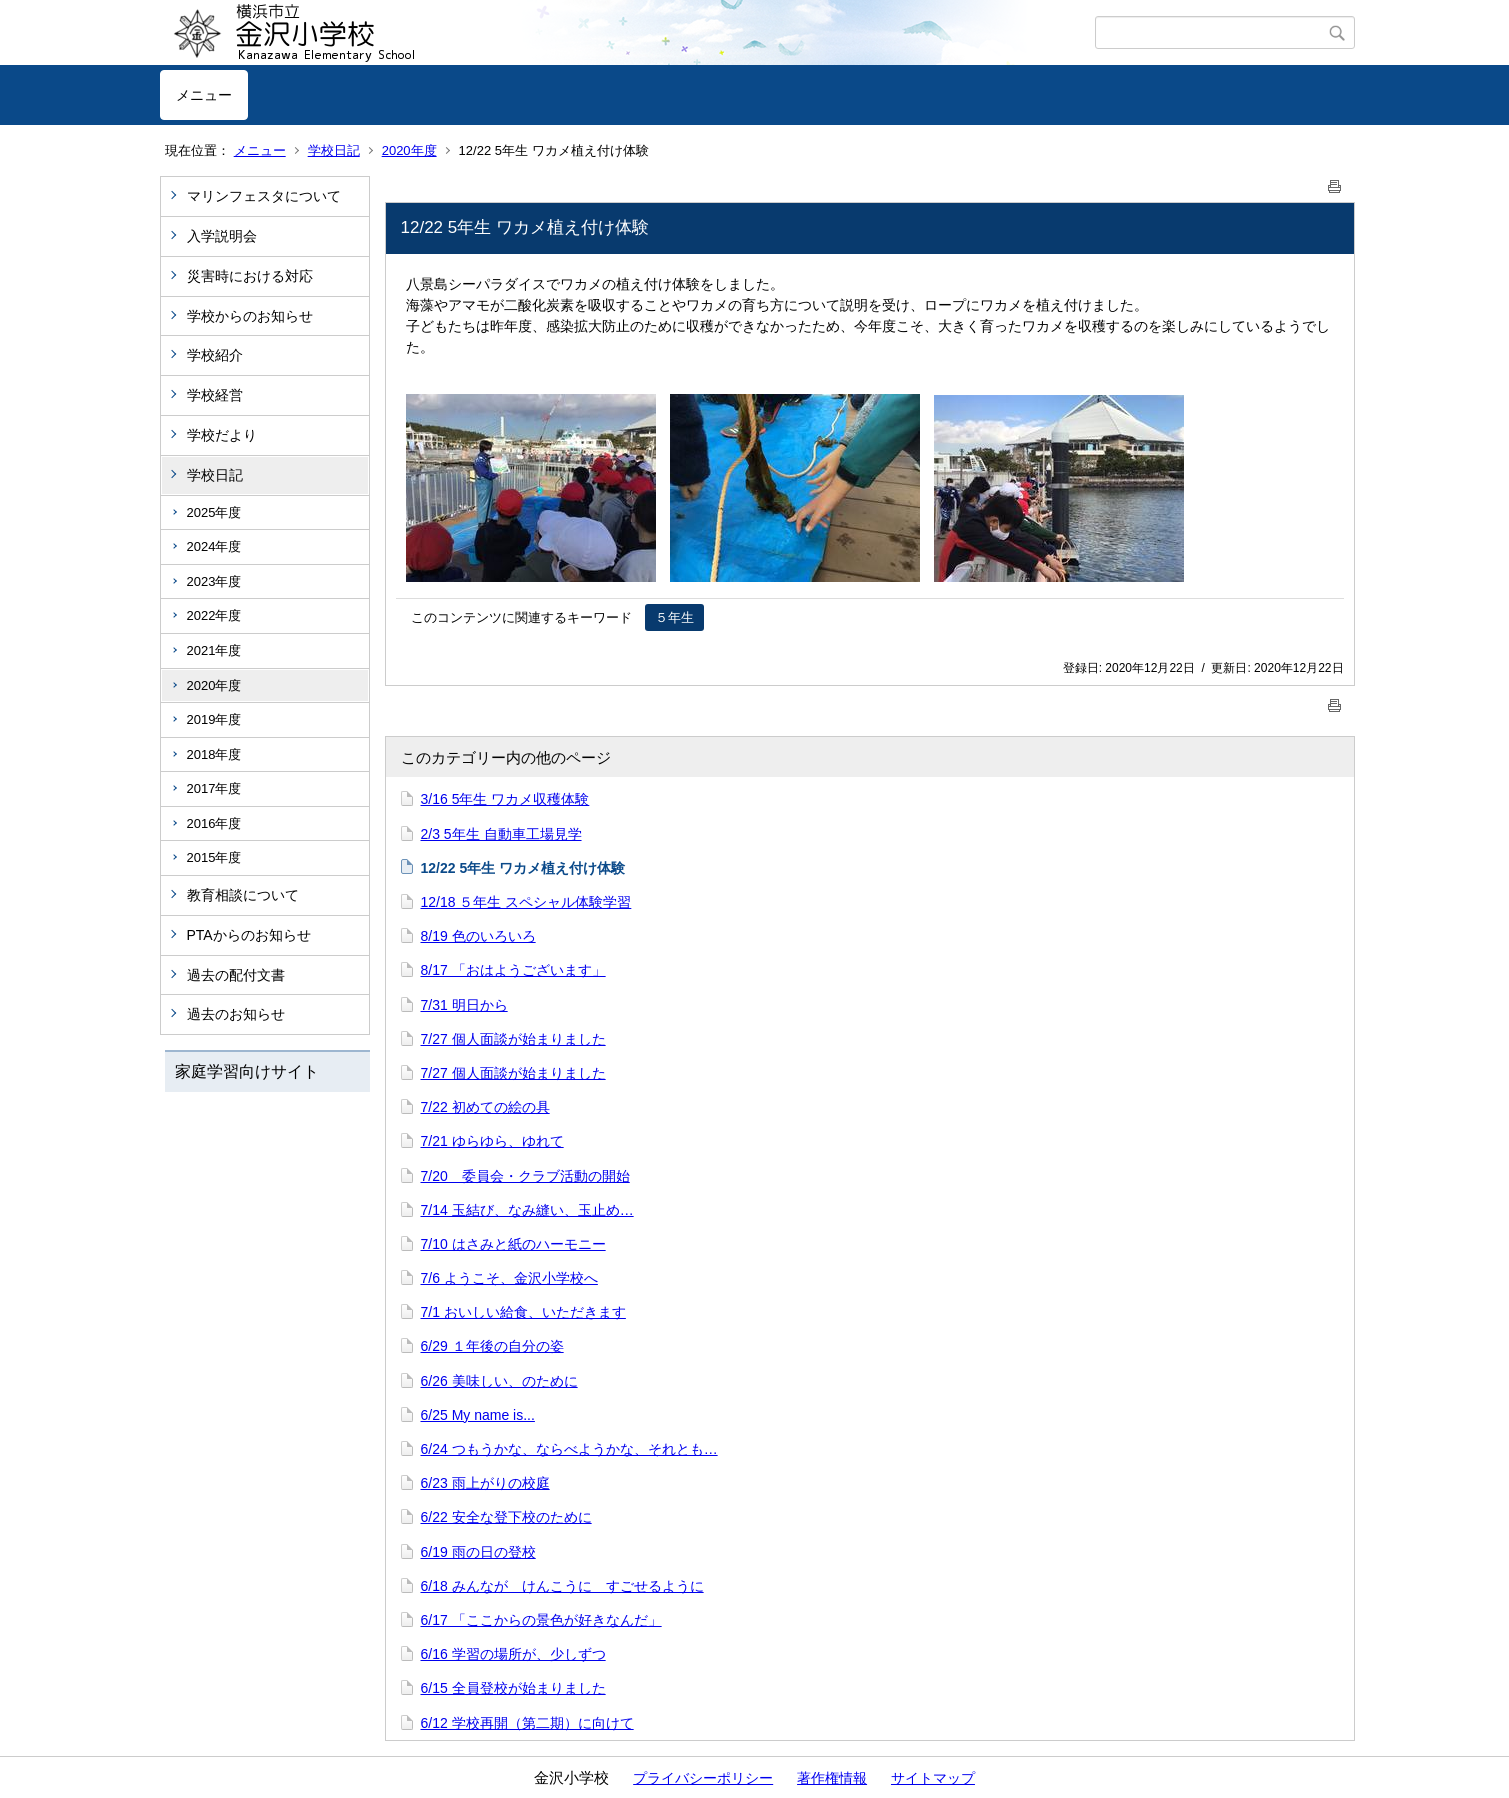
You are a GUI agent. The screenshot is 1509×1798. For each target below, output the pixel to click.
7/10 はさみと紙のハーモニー (513, 1244)
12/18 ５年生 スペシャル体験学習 (526, 902)
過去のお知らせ (236, 1014)
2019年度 (214, 719)
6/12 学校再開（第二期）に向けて (527, 1723)
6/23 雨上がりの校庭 (485, 1483)
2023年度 (214, 581)
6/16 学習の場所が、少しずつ (513, 1654)
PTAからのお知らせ (249, 935)
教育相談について (243, 895)
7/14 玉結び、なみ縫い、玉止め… (527, 1210)
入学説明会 (222, 236)
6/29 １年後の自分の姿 (492, 1346)
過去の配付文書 (236, 975)
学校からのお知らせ (250, 316)
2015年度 (214, 857)
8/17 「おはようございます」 (513, 970)
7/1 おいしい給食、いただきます (523, 1312)
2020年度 (409, 150)
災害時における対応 (250, 276)
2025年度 (214, 512)
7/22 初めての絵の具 (485, 1107)
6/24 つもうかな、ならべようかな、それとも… (569, 1449)
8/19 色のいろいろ (478, 936)
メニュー (204, 95)
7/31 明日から (464, 1005)
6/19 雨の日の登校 (478, 1552)
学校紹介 (215, 355)
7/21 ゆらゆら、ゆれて (492, 1141)
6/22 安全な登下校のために (506, 1517)
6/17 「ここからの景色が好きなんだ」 (541, 1620)
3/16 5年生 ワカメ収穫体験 (505, 799)
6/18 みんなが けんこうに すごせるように (562, 1586)
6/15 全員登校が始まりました (513, 1688)
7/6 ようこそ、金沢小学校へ (509, 1278)
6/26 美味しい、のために (499, 1381)
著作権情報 (832, 1778)
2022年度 (214, 615)
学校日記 (334, 150)
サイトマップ (933, 1778)
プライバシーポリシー (703, 1778)
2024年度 (214, 546)
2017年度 (214, 788)
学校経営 (215, 395)
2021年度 (214, 650)
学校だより (222, 435)
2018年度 (214, 754)
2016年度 (214, 823)
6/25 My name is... (478, 1415)
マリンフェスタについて (264, 196)
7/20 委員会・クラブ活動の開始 (525, 1176)
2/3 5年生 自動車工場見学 (501, 834)
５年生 (674, 617)
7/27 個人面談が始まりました (513, 1039)
